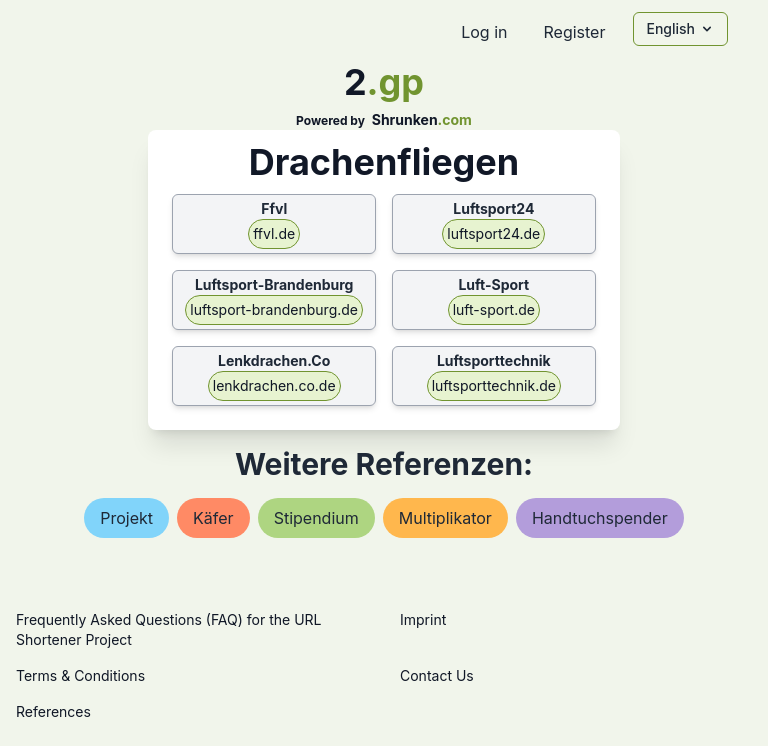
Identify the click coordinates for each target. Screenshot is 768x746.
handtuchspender (600, 518)
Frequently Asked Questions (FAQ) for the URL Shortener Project (168, 629)
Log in (484, 32)
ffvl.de (274, 233)
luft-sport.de (494, 309)
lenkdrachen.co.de (274, 385)
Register (574, 32)
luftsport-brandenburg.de (274, 309)
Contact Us (437, 675)
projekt (126, 518)
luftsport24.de (493, 233)
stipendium (316, 518)
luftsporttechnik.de (494, 385)
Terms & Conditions (80, 675)
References (53, 711)
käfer (213, 518)
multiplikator (445, 518)
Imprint (423, 619)
